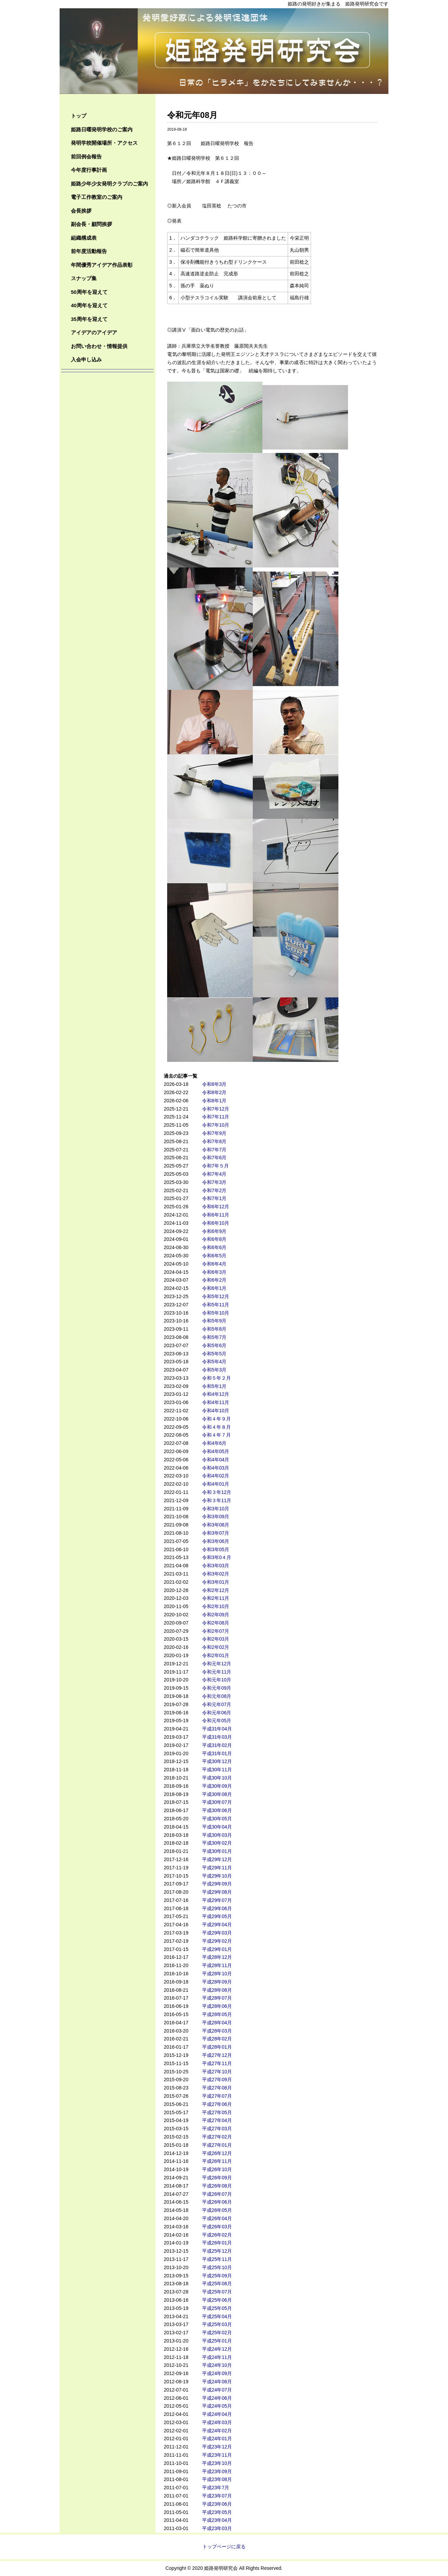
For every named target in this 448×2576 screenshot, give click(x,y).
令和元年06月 (217, 1712)
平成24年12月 (217, 2349)
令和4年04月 (215, 1459)
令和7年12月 (215, 1109)
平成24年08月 (217, 2381)
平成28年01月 (217, 2047)
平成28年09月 (217, 1982)
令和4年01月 (215, 1484)
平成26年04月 (217, 2218)
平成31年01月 (217, 1753)
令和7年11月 (215, 1116)
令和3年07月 (215, 1533)
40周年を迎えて (89, 305)
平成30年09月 (217, 1786)
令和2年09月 (215, 1614)
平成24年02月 (217, 2430)
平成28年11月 (217, 1965)
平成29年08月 (217, 1892)
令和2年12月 (215, 1590)
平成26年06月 (217, 2202)
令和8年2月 (214, 1092)
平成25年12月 (217, 2251)
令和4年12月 (215, 1394)
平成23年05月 (217, 2512)
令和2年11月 (215, 1598)
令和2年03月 (215, 1639)
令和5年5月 (214, 1353)
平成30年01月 (217, 1851)
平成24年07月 (217, 2390)
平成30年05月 (217, 1818)
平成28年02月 (217, 2038)
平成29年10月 (217, 1876)
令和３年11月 (217, 1500)
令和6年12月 (215, 1206)
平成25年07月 (217, 2292)
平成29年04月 (217, 1924)
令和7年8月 (214, 1141)
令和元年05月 (217, 1720)
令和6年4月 (214, 1264)
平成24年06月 (217, 2398)
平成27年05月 (217, 2112)
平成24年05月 (217, 2406)
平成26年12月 (217, 2153)
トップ (78, 116)
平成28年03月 (217, 2031)
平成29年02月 (217, 1941)
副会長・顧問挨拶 (91, 224)
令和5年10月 (215, 1313)
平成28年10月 (217, 1973)
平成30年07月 (217, 1802)
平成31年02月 (217, 1745)
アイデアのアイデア (94, 332)
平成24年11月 (217, 2357)
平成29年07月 (217, 1900)
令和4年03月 (215, 1468)
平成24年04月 (217, 2414)
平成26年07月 (217, 2194)
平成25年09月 (217, 2275)
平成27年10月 (217, 2071)
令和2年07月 (215, 1631)
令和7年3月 (214, 1182)
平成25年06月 (217, 2300)
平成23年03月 (217, 2528)
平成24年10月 (217, 2365)
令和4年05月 (215, 1451)
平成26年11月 (217, 2161)
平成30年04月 (217, 1827)
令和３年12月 (217, 1492)
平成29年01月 (217, 1949)
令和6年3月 (214, 1272)
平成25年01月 (217, 2341)
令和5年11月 (215, 1304)
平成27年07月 (217, 2096)
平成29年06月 (217, 1908)
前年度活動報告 (89, 251)
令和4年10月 (215, 1410)
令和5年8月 (214, 1329)
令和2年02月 (215, 1647)
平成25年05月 (217, 2308)
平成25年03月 (217, 2324)
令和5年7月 (214, 1337)
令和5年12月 (215, 1296)
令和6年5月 (214, 1255)
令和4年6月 (214, 1443)
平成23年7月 (215, 2487)
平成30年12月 (217, 1761)
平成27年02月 (217, 2137)
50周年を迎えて (89, 292)
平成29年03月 (217, 1933)
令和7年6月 (214, 1157)
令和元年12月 (217, 1663)
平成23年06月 (217, 2504)
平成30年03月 (217, 1835)
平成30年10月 (217, 1778)
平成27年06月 (217, 2104)
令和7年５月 (215, 1166)
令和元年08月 (217, 1696)
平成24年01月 (217, 2438)
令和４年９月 (216, 1419)
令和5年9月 (214, 1320)
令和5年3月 (214, 1370)
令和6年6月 (214, 1247)
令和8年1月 (214, 1100)
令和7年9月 (214, 1133)
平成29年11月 (217, 1867)
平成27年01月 (217, 2145)
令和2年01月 (215, 1655)
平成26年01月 (217, 2242)
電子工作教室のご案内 (96, 197)
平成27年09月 (217, 2079)
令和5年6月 (214, 1345)
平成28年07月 (217, 1998)
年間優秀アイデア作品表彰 (102, 265)
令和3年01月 (215, 1582)
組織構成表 (84, 238)
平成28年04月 (217, 2022)
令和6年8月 (214, 1239)
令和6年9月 (214, 1231)
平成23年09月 (217, 2471)
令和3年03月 (215, 1565)
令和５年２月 (216, 1378)
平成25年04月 (217, 2316)
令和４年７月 (216, 1435)
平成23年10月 (217, 2463)
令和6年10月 (215, 1223)
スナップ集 (84, 278)
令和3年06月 (215, 1541)
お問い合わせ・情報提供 (99, 346)
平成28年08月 (217, 1990)
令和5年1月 (214, 1386)
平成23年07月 (217, 2496)
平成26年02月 (217, 2235)
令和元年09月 (217, 1688)
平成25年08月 (217, 2283)
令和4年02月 (215, 1475)
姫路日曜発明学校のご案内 (102, 129)
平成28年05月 (217, 2014)
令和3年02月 (215, 1574)
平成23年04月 (217, 2520)
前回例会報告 (86, 156)
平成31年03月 (217, 1737)
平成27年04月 (217, 2120)
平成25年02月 (217, 2332)
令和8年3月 (214, 1084)
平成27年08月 (217, 2087)
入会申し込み (86, 359)
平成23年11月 (217, 2455)
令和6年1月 (214, 1288)
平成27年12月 (217, 2055)
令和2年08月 (215, 1623)
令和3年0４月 (217, 1557)
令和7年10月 (215, 1125)
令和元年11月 (217, 1672)
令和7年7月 (214, 1149)
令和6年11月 (215, 1215)
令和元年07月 (217, 1704)
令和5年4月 (214, 1361)
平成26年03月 (217, 2226)
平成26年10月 (217, 2169)
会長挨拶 (81, 211)
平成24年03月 (217, 2422)
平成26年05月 (217, 2210)
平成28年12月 (217, 1957)
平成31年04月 (217, 1729)
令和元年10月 (217, 1679)
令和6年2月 (214, 1280)
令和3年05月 (215, 1549)
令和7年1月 (214, 1198)
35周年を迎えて (89, 319)
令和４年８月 (216, 1427)
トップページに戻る (224, 2546)
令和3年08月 (215, 1524)
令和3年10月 (215, 1508)
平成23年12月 (217, 2446)
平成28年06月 (217, 2006)
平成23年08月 (217, 2479)
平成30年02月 (217, 1843)
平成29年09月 (217, 1883)
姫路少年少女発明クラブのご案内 (109, 184)
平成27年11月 (217, 2063)
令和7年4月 (214, 1174)
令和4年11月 (215, 1402)
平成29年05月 (217, 1916)
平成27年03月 (217, 2128)
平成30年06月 (217, 1810)
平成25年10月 (217, 2267)
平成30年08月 (217, 1794)
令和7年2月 (214, 1190)
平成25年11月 (217, 2259)
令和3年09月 (215, 1516)
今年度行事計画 (89, 170)
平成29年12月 (217, 1859)
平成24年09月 (217, 2373)
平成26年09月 (217, 2177)
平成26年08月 (217, 2186)
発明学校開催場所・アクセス (104, 143)
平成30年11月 (217, 1769)
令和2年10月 (215, 1606)
